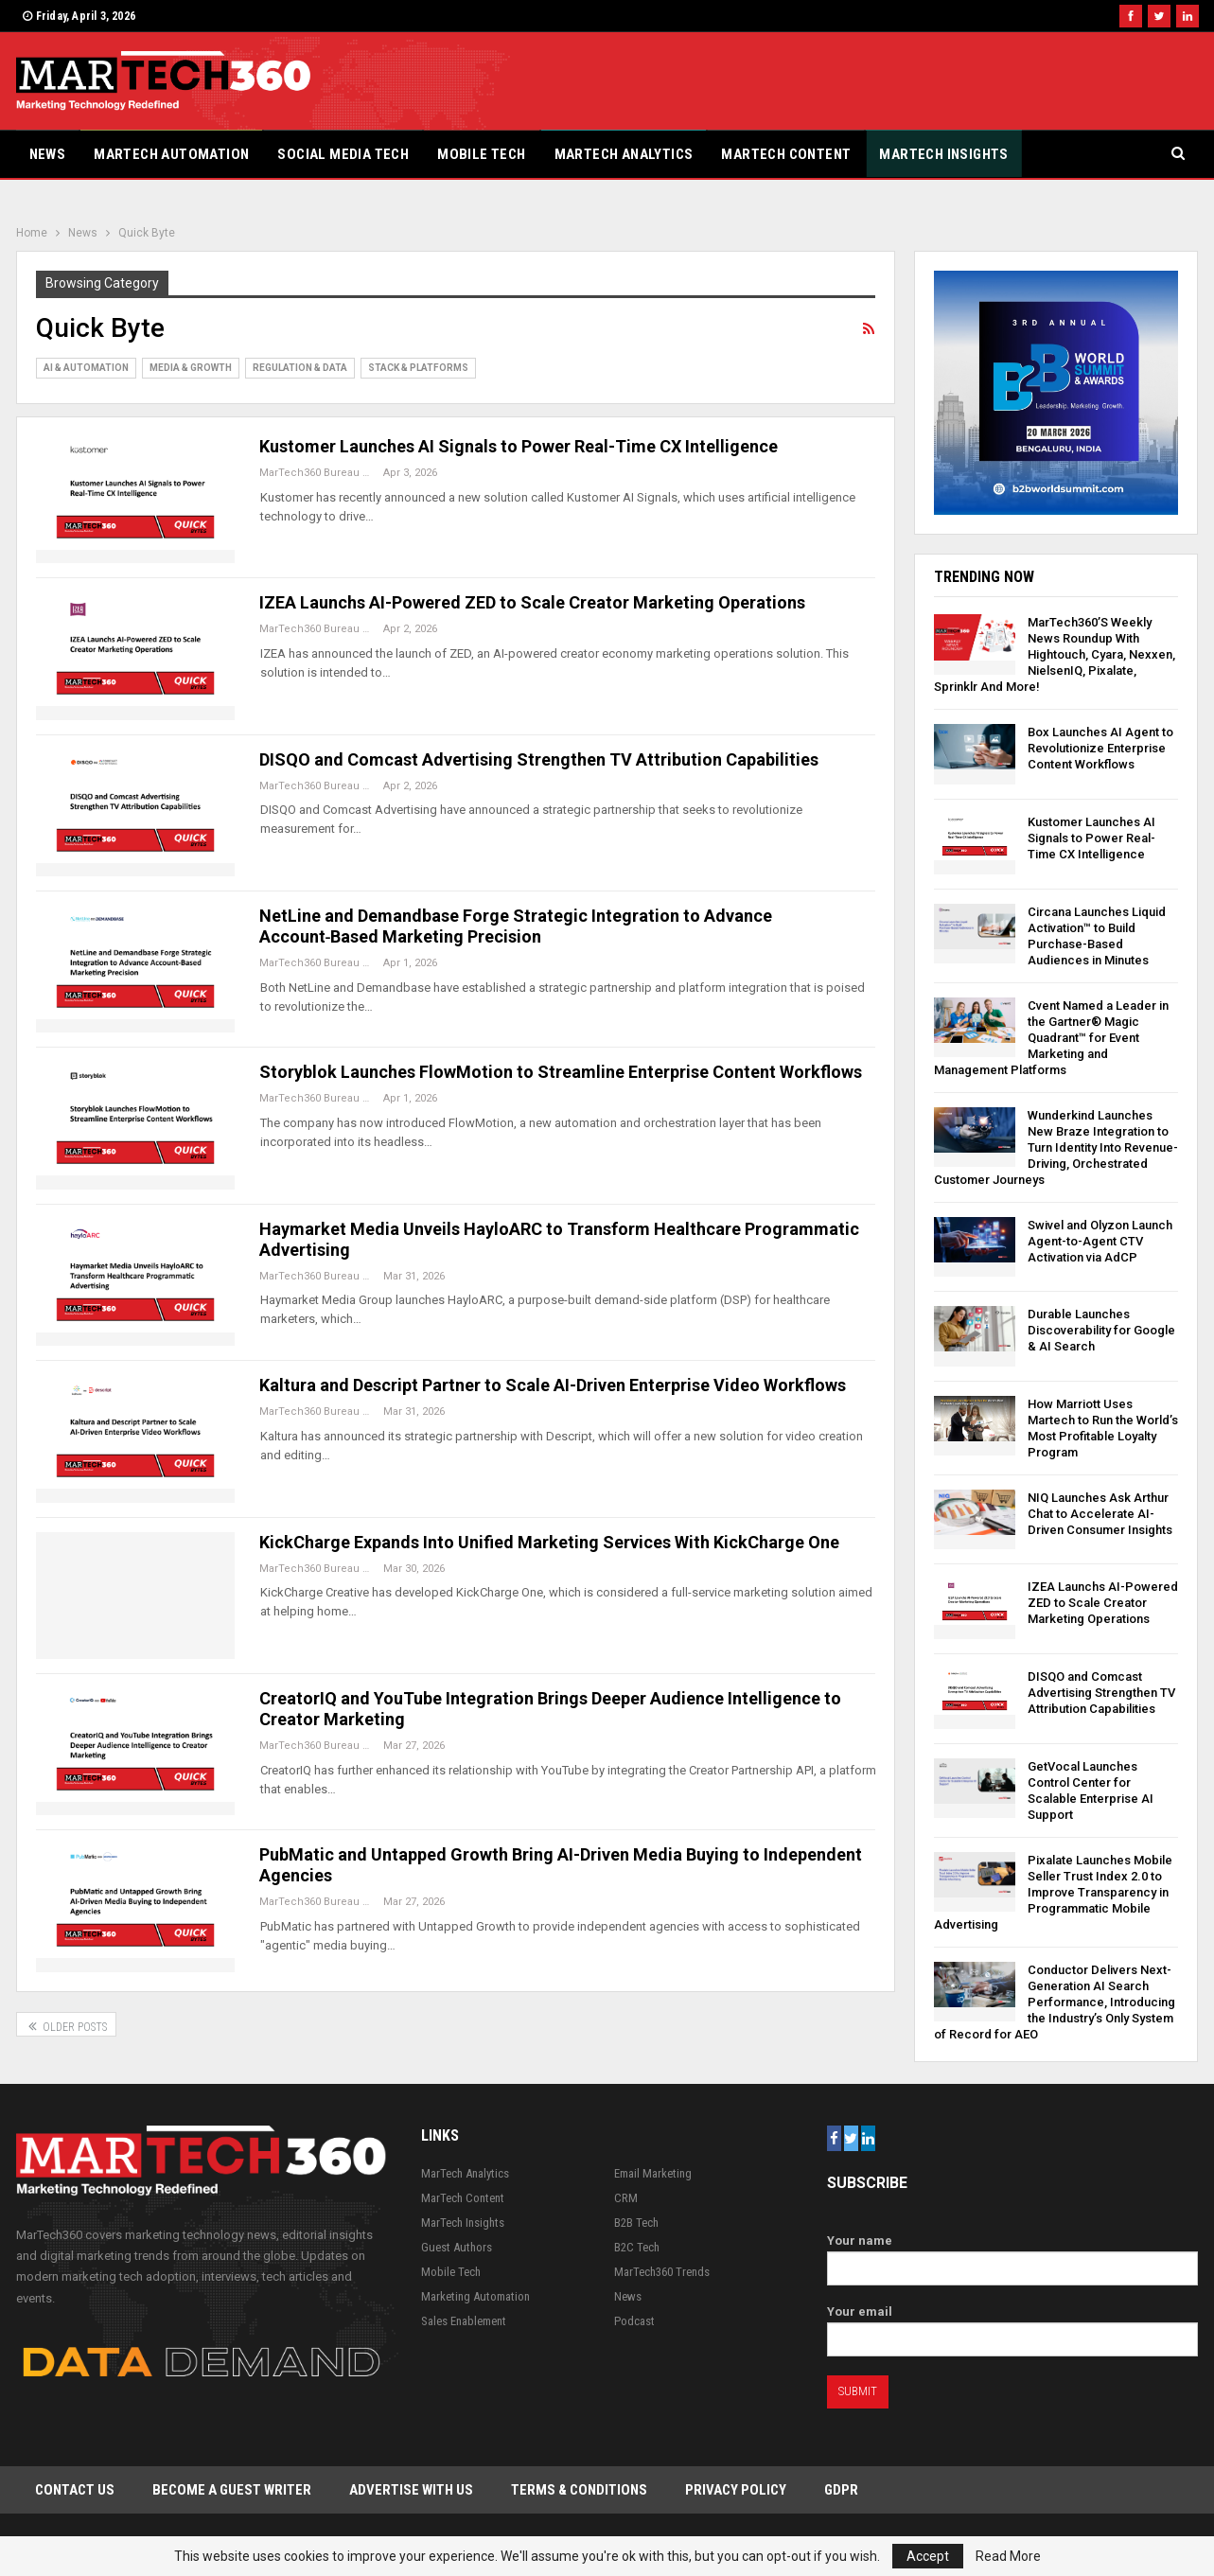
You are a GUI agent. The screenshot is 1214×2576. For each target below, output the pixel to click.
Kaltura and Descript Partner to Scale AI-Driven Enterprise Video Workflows (552, 1385)
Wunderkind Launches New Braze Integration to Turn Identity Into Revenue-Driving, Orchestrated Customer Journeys (1056, 1147)
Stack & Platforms (418, 367)
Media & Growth (191, 367)
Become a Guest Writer (231, 2489)
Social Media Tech (343, 154)
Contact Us (74, 2489)
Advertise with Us (411, 2489)
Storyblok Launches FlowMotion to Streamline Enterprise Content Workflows (560, 1072)
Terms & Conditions (579, 2489)
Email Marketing (653, 2173)
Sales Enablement (463, 2321)
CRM (626, 2198)
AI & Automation (86, 367)
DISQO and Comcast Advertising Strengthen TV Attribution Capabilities (538, 759)
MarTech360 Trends (662, 2272)
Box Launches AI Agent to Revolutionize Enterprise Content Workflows (1100, 748)
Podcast (634, 2321)
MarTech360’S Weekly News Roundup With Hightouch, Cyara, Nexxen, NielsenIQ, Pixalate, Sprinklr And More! (1054, 654)
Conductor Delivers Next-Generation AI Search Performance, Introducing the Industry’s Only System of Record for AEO (1054, 2002)
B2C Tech (637, 2247)
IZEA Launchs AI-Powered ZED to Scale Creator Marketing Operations (532, 602)
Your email (1013, 2325)
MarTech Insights (943, 154)
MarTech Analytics (624, 154)
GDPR (841, 2489)
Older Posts (66, 2025)
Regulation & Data (300, 367)
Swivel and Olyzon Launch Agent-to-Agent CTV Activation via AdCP (1100, 1241)
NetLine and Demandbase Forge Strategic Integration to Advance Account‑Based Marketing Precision (515, 926)
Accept (927, 2556)
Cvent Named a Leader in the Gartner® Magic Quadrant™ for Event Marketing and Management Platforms (1051, 1037)
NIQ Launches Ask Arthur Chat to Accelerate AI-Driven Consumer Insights (1100, 1514)
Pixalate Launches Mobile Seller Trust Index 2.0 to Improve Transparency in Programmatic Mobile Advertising (1053, 1892)
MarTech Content (786, 154)
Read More (1008, 2556)
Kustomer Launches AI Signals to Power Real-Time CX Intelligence (518, 446)
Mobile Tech (481, 154)
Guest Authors (456, 2247)
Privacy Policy (735, 2489)
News (47, 154)
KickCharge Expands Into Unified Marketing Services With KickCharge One (549, 1542)
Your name (1013, 2254)
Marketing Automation (475, 2296)
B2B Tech (636, 2222)
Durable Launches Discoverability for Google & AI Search (1101, 1330)
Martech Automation (171, 154)
